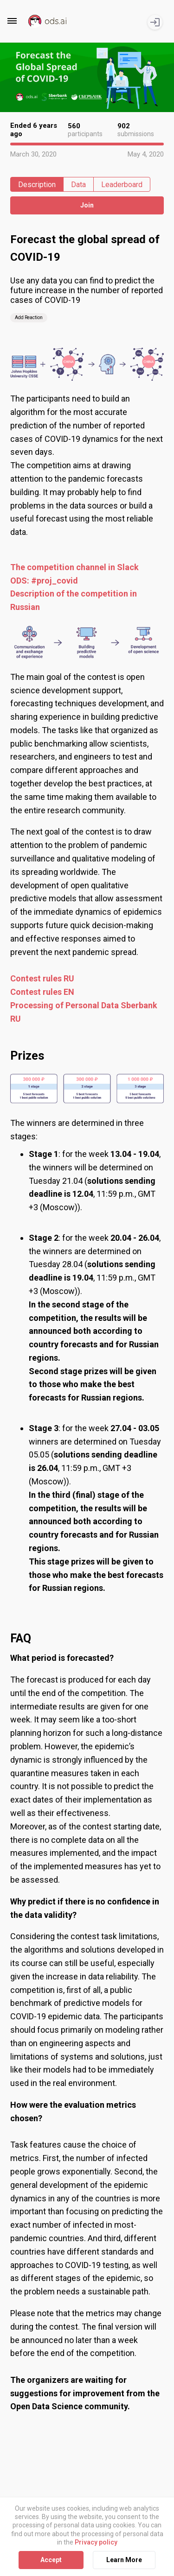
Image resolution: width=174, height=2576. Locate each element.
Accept (51, 2559)
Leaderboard (121, 184)
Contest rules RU (42, 978)
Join (87, 205)
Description (37, 184)
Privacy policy (96, 2542)
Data (78, 184)
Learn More (124, 2559)
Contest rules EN (42, 992)
